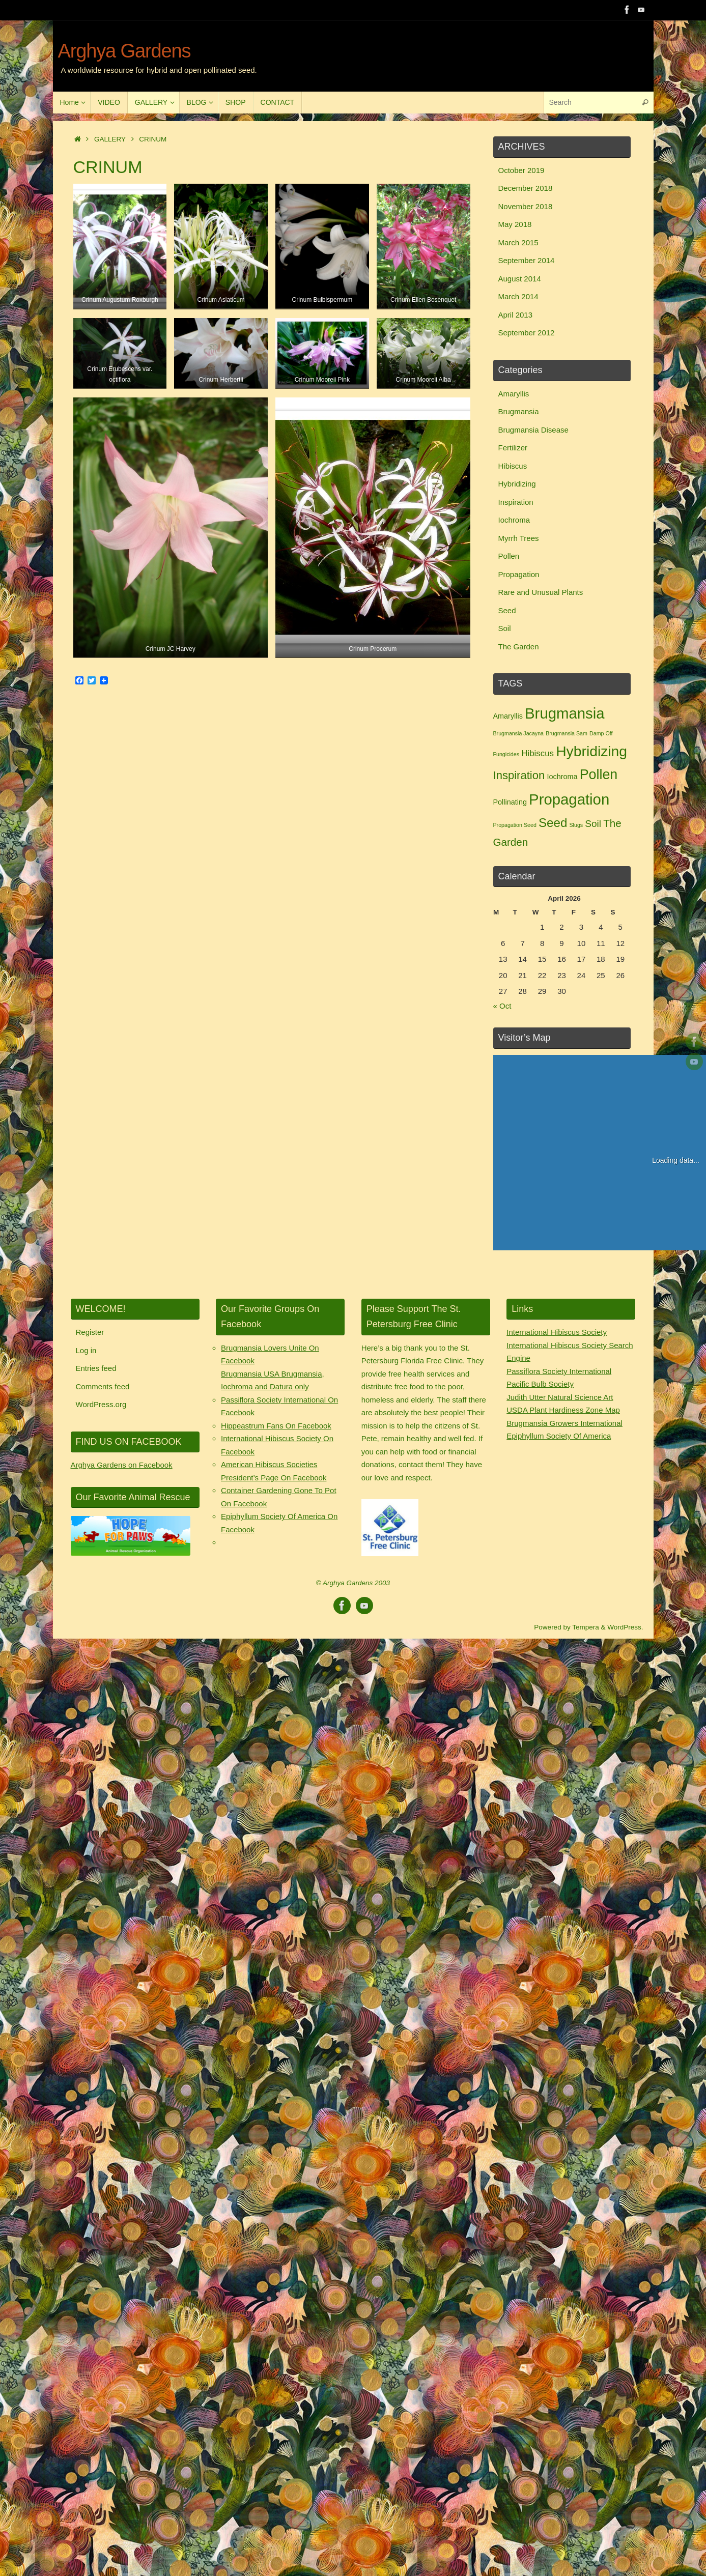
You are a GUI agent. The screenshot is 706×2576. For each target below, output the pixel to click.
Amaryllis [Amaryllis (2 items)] (508, 716)
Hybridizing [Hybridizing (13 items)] (591, 751)
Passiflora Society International (558, 1371)
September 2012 (526, 332)
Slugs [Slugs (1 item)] (576, 825)
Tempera (585, 1627)
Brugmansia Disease (533, 429)
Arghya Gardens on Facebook (122, 1465)
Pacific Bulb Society (540, 1384)
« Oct (502, 1005)
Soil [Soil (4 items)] (593, 823)
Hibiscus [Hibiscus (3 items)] (537, 753)
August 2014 (519, 278)
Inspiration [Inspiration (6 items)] (519, 775)
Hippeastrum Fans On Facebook (276, 1425)
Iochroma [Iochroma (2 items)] (562, 776)
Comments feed (103, 1386)
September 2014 (526, 260)
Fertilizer (513, 447)
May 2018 (515, 224)
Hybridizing (517, 483)
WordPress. (625, 1627)
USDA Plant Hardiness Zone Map (563, 1410)
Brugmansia (518, 411)
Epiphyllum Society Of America (558, 1436)
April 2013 (515, 314)
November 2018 (525, 206)
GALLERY (110, 139)
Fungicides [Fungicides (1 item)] (506, 754)
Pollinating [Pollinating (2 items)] (510, 802)
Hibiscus (512, 466)
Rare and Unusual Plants (540, 592)
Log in (86, 1350)
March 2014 (518, 296)
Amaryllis (513, 393)
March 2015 (518, 242)
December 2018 (525, 188)
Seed (507, 610)
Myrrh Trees (518, 538)
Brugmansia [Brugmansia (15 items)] (565, 713)
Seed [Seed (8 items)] (553, 822)
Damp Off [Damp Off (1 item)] (600, 733)
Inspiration (515, 502)
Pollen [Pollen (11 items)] (599, 774)
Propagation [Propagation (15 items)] (569, 799)
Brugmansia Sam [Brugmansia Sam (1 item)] (566, 733)
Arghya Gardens (124, 51)
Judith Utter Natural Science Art (559, 1397)
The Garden (518, 646)
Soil (504, 628)
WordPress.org (101, 1404)
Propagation (519, 574)
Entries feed (96, 1368)
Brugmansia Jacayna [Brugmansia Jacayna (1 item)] (518, 733)
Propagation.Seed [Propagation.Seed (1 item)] (514, 825)
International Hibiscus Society (556, 1332)
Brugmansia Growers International (564, 1423)
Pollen (509, 556)
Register (90, 1332)
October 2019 (521, 170)
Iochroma (514, 520)
